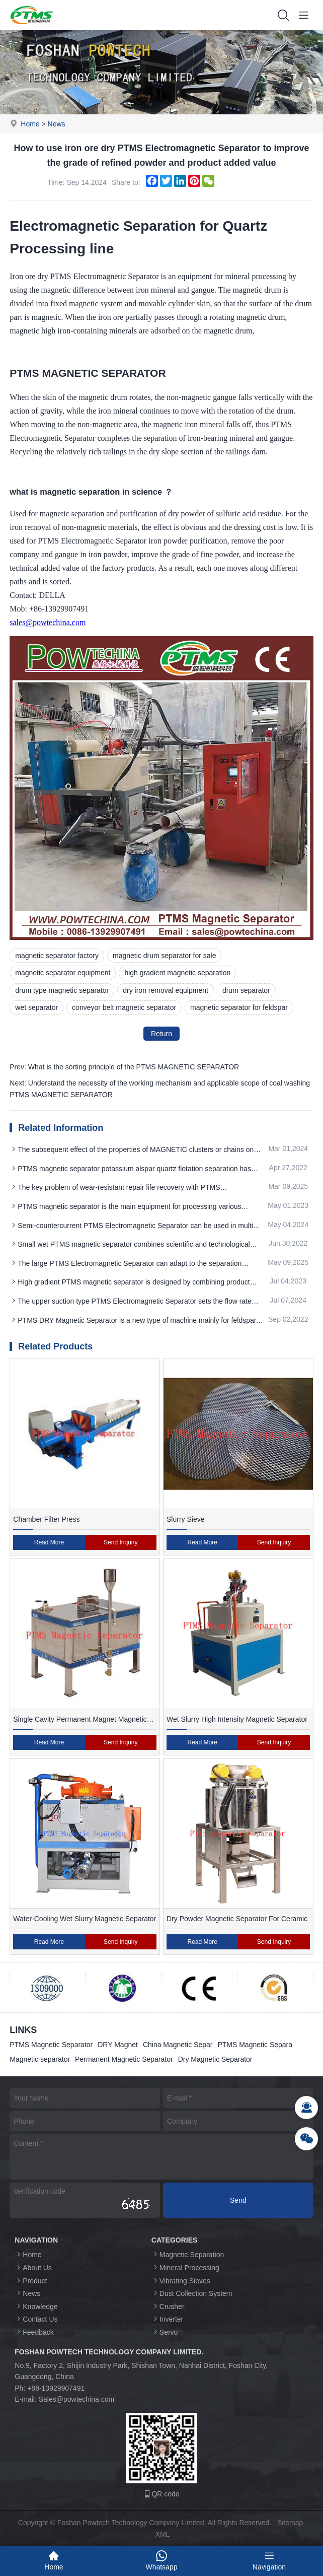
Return (161, 1034)
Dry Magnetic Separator (215, 2059)
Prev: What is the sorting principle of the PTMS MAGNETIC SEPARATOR (124, 1067)
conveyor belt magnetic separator (124, 1007)
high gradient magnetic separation (177, 973)
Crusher (168, 2306)
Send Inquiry (120, 1542)
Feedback (34, 2332)
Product (31, 2280)
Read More (49, 1542)
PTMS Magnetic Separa (254, 2045)
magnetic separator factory (57, 956)
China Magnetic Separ (178, 2045)
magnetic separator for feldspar (239, 1007)
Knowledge (36, 2306)
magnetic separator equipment (62, 973)
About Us (33, 2267)
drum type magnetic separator (62, 990)
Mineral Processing (185, 2267)
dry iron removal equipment (165, 990)
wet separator (36, 1007)
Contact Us (36, 2319)
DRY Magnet (118, 2045)
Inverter (167, 2319)
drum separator (246, 990)
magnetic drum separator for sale (164, 956)
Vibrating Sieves (180, 2280)
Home (30, 124)
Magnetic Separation (187, 2254)
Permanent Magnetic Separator (124, 2059)
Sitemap (290, 2523)
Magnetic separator (40, 2059)
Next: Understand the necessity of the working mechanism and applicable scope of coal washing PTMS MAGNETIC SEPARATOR (160, 1088)
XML (162, 2534)
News (56, 124)
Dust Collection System (191, 2293)
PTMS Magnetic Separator (51, 2045)
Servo (164, 2332)
